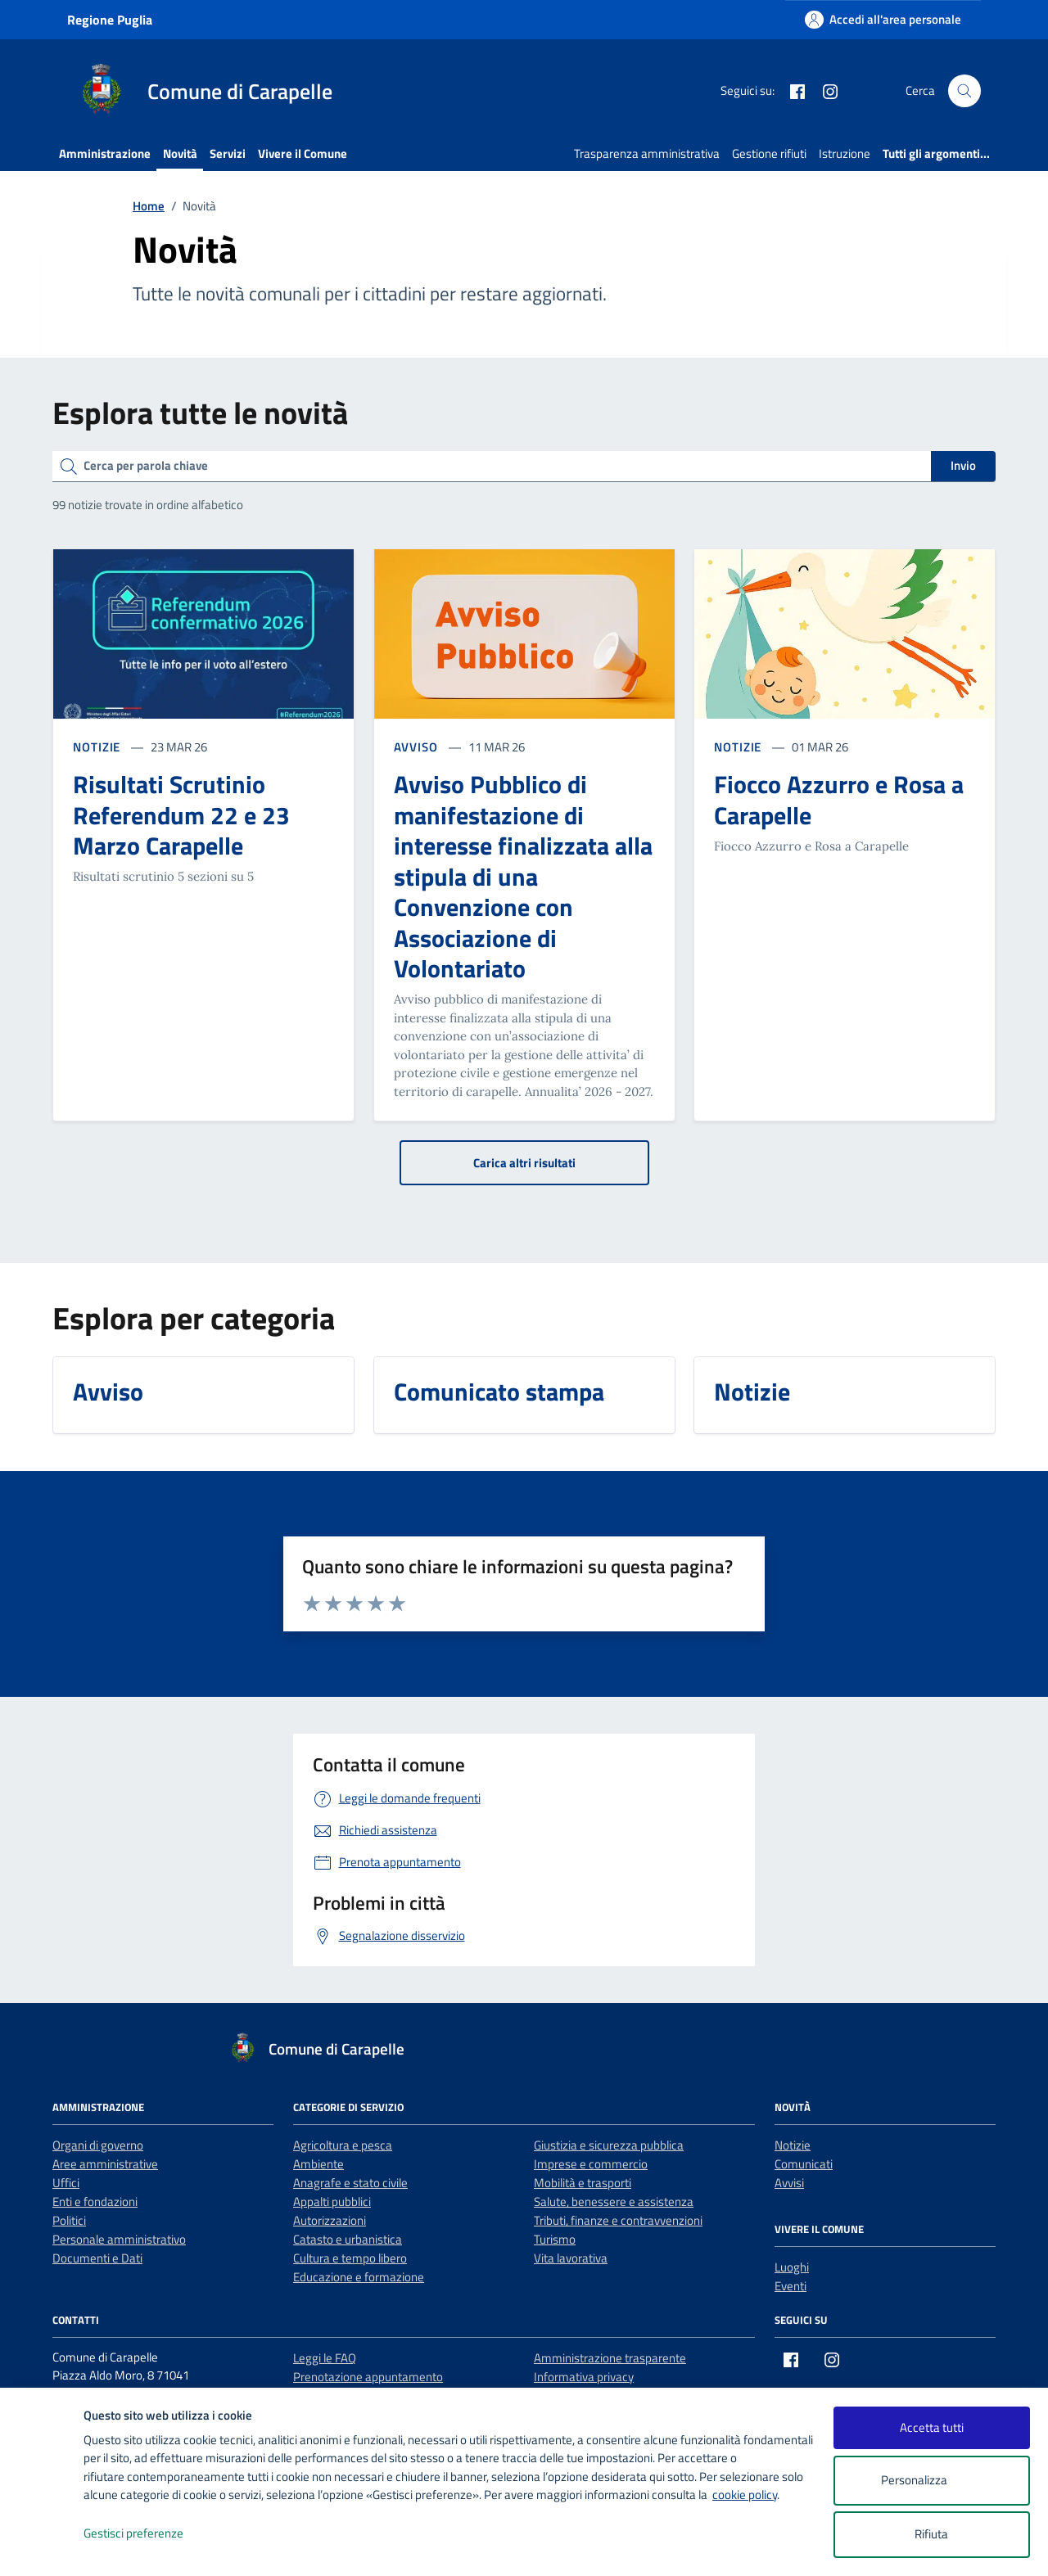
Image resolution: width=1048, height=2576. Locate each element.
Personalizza (931, 2481)
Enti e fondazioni (95, 2201)
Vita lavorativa (571, 2258)
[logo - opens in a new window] (42, 2547)
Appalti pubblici (332, 2201)
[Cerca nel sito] (964, 90)
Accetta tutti (932, 2427)
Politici (69, 2220)
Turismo (555, 2239)
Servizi (228, 153)
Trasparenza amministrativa (647, 153)
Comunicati (804, 2163)
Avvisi (789, 2182)
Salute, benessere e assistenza (613, 2201)
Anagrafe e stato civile (350, 2182)
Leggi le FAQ (324, 2357)
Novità (180, 153)
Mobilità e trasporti (582, 2182)
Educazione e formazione (358, 2276)
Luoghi (792, 2267)
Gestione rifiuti (769, 153)
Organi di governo (97, 2145)
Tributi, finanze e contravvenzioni (618, 2220)
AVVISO (417, 747)
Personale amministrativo (119, 2239)
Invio (963, 465)
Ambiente (318, 2163)
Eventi (790, 2285)
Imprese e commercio (591, 2163)
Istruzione (844, 153)
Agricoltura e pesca (342, 2145)
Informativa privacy (584, 2376)
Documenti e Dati (97, 2258)
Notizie (793, 2145)
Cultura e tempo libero (350, 2258)
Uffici (65, 2182)
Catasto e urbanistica (347, 2239)
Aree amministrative (105, 2163)
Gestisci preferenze (151, 2534)
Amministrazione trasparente (610, 2357)
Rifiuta (931, 2533)
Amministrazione (105, 153)
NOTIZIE (98, 747)
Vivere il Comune (302, 153)
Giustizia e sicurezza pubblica (609, 2145)
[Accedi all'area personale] (883, 19)
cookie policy (744, 2494)
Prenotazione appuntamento (368, 2376)
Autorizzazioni (329, 2220)
